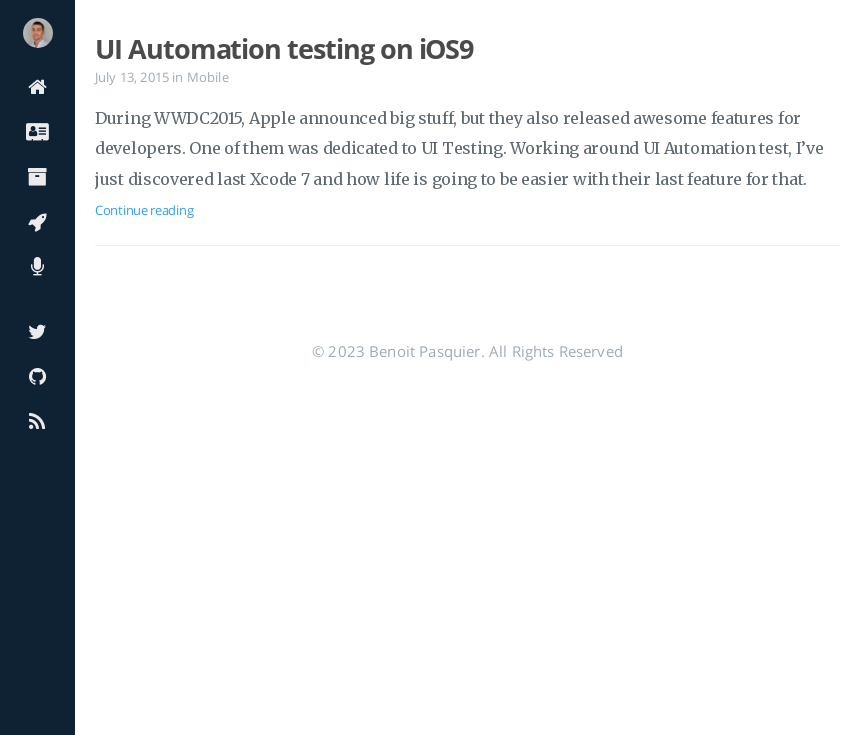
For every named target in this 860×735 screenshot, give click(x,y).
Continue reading (144, 210)
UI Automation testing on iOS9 (284, 49)
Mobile (208, 77)
